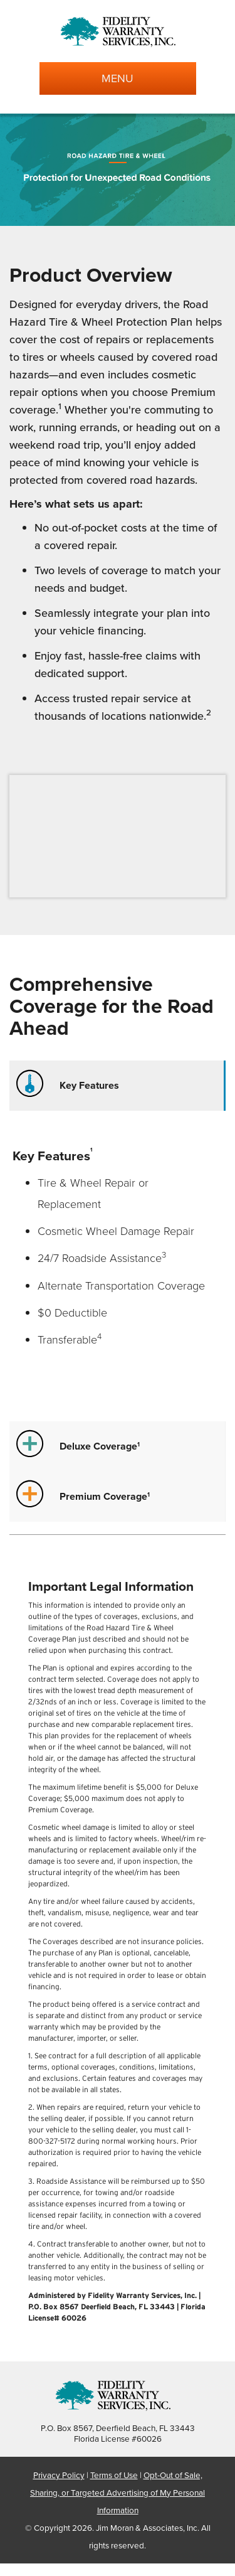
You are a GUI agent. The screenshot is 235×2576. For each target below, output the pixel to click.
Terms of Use (114, 2475)
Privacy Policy (59, 2475)
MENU (117, 78)
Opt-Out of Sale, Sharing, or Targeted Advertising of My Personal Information (117, 2492)
